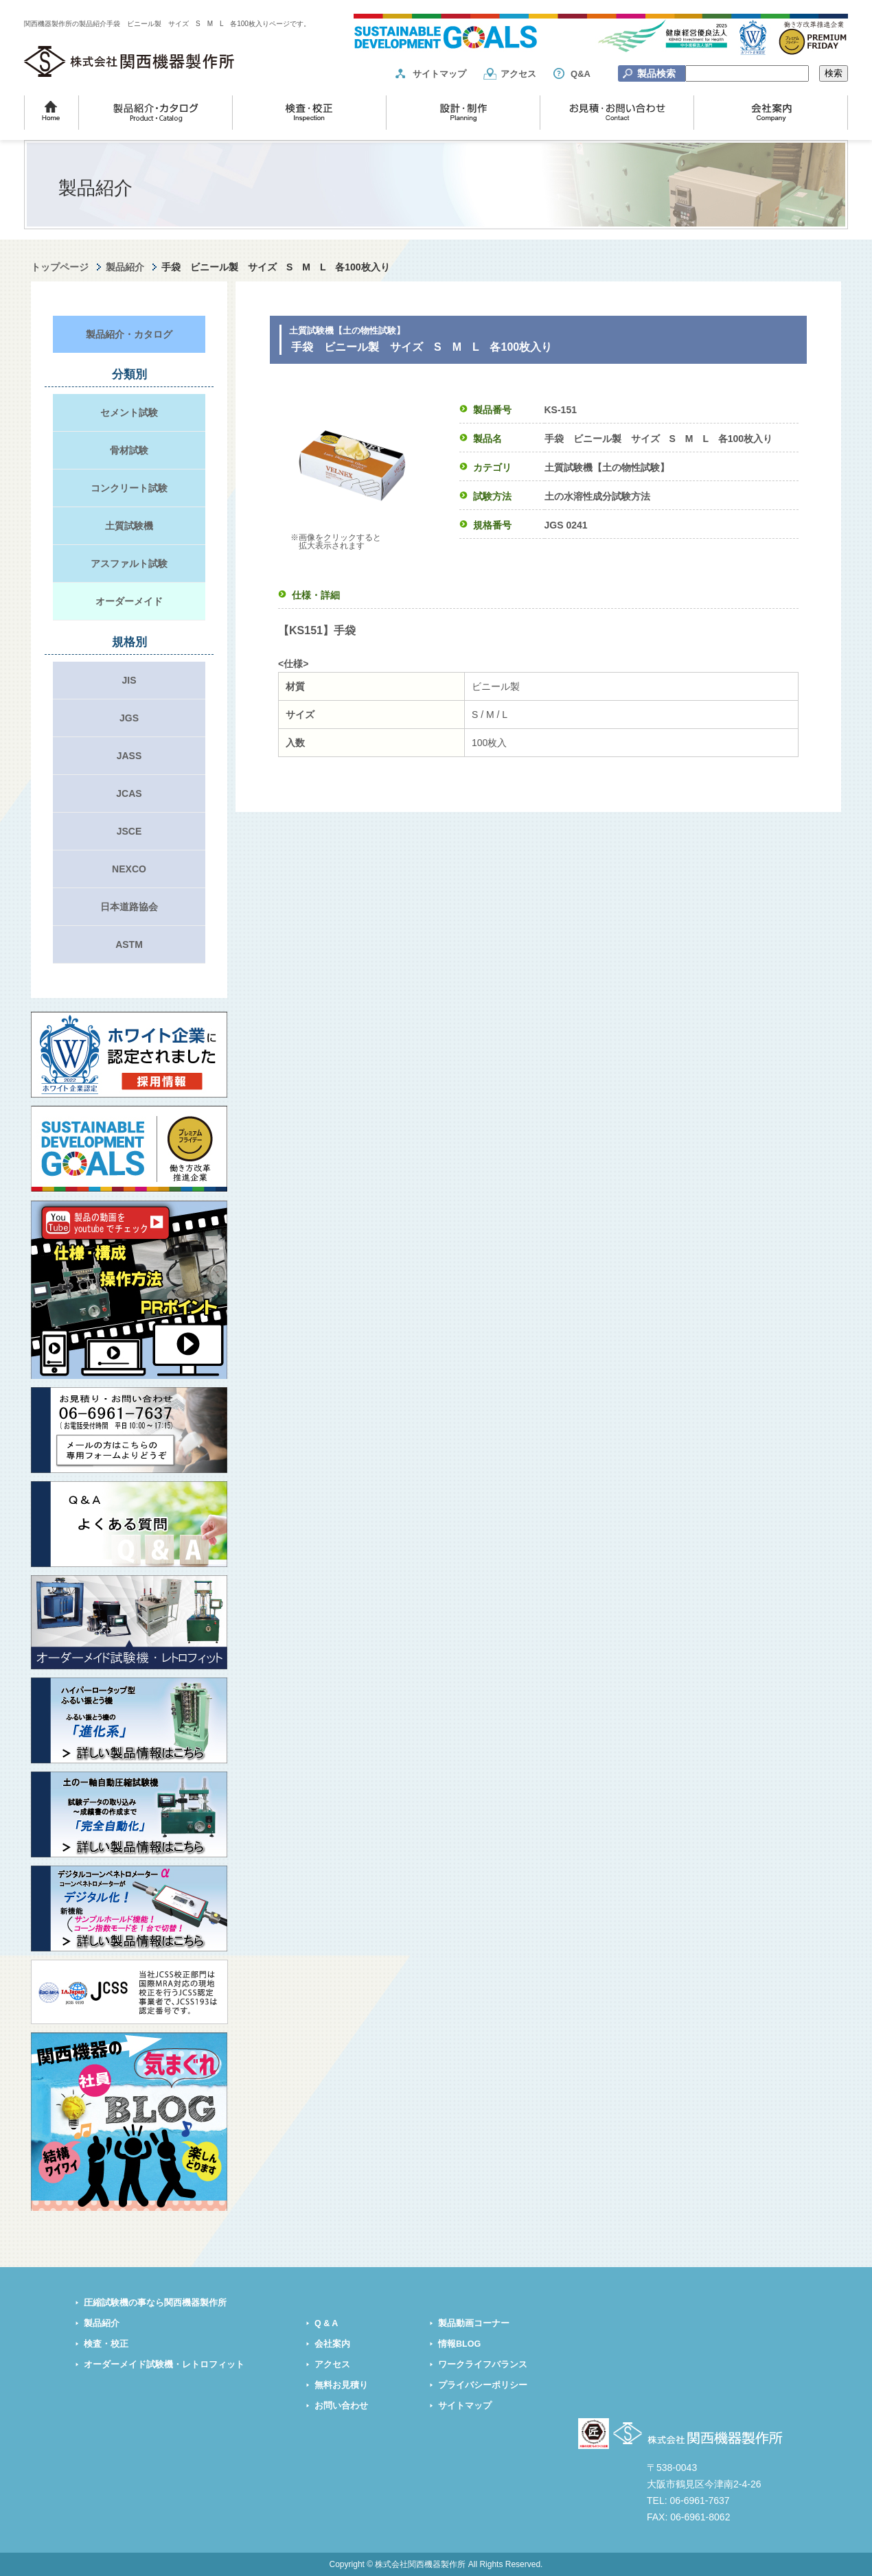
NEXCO (129, 868)
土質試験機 (129, 525)
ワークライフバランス (482, 2364)
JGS (129, 717)
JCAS (128, 793)
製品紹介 (125, 267)
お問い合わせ (341, 2406)
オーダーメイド (129, 601)
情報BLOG (459, 2344)
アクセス (518, 74)
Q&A (580, 74)
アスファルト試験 (129, 563)
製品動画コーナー (473, 2323)
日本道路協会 (129, 906)
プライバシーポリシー (482, 2385)
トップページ (60, 267)
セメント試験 (129, 412)
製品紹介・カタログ (129, 334)
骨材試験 (129, 450)
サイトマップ (439, 74)
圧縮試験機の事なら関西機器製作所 (155, 2303)
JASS (129, 755)
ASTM (129, 944)
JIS (129, 680)
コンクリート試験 (129, 488)
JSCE (129, 831)
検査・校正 (106, 2344)
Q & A (326, 2323)
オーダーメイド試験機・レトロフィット (164, 2364)
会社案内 (332, 2344)
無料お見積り (341, 2385)
